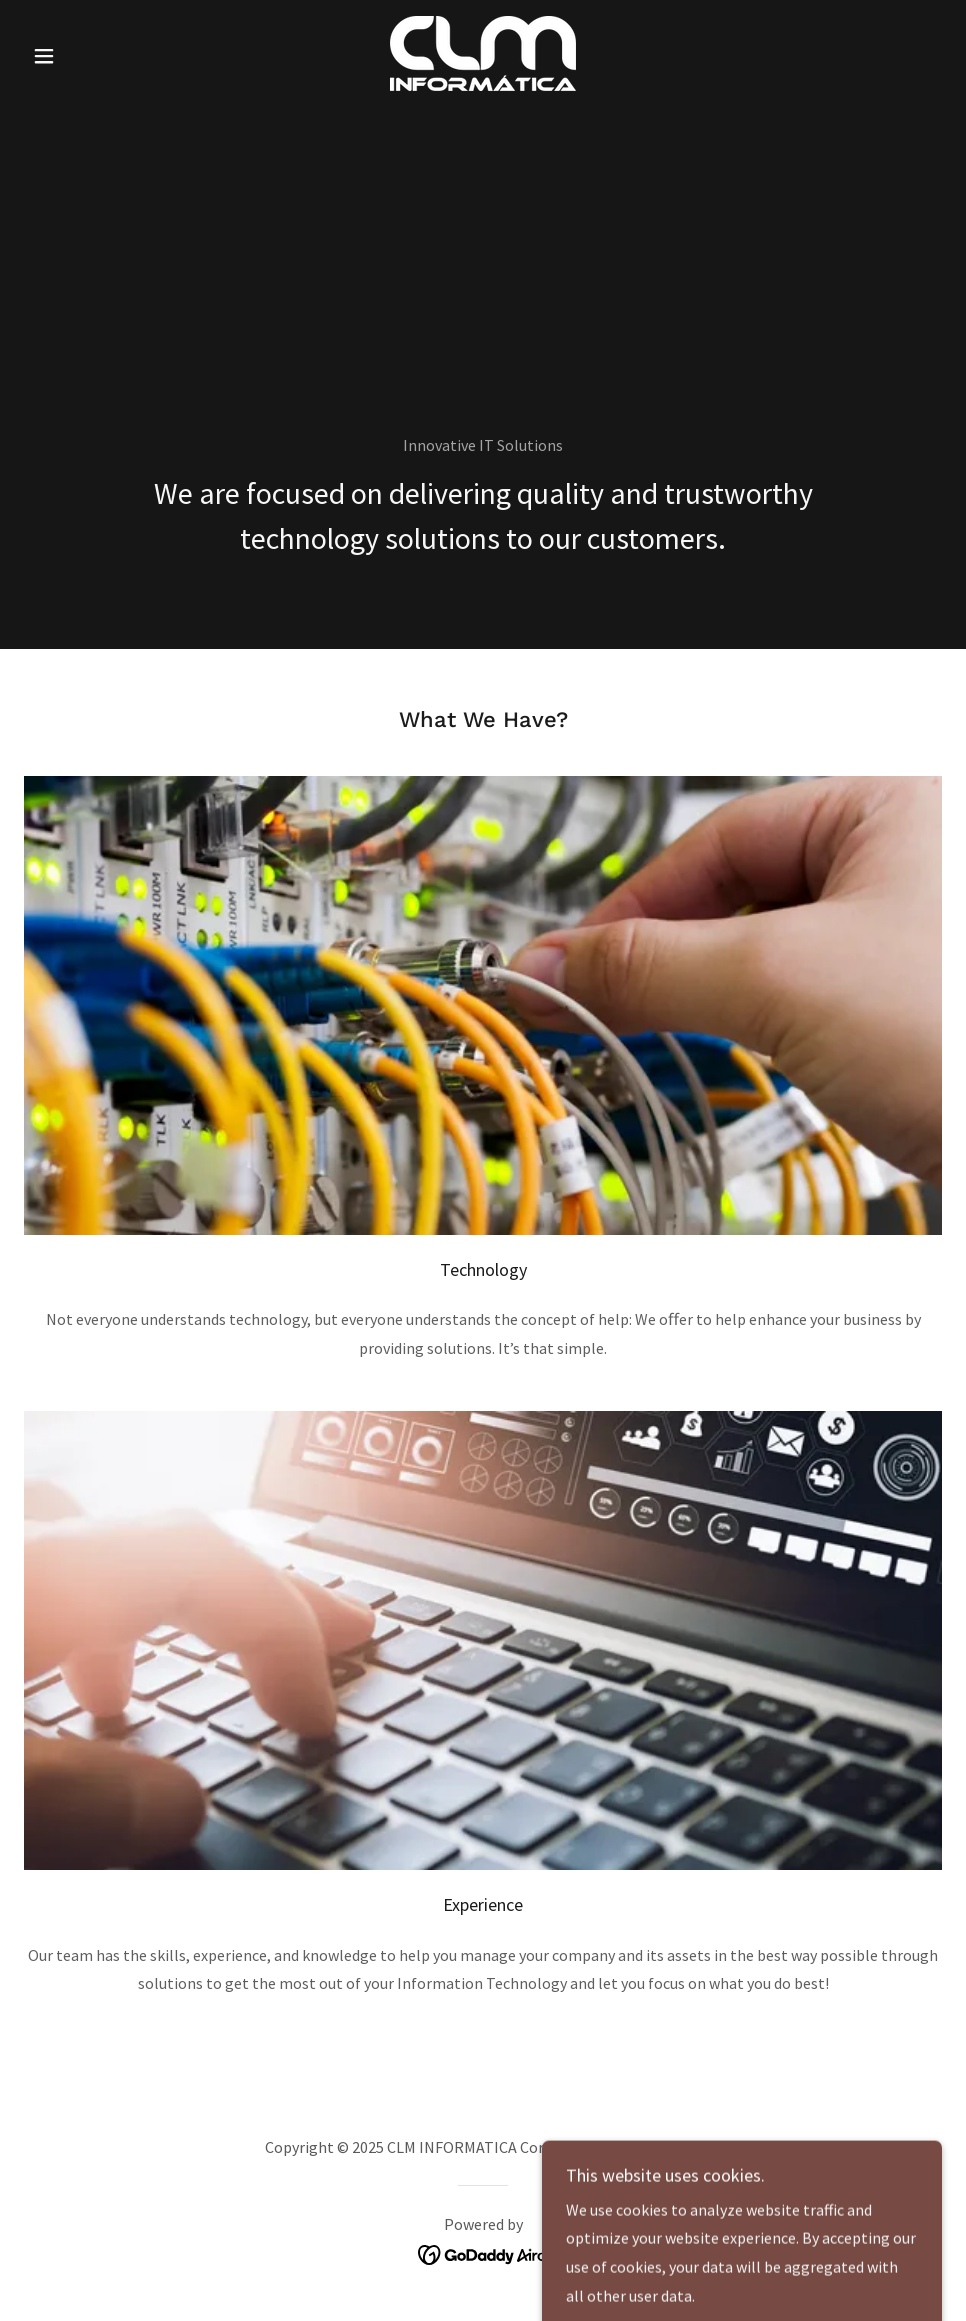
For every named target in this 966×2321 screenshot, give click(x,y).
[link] (483, 53)
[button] (93, 56)
